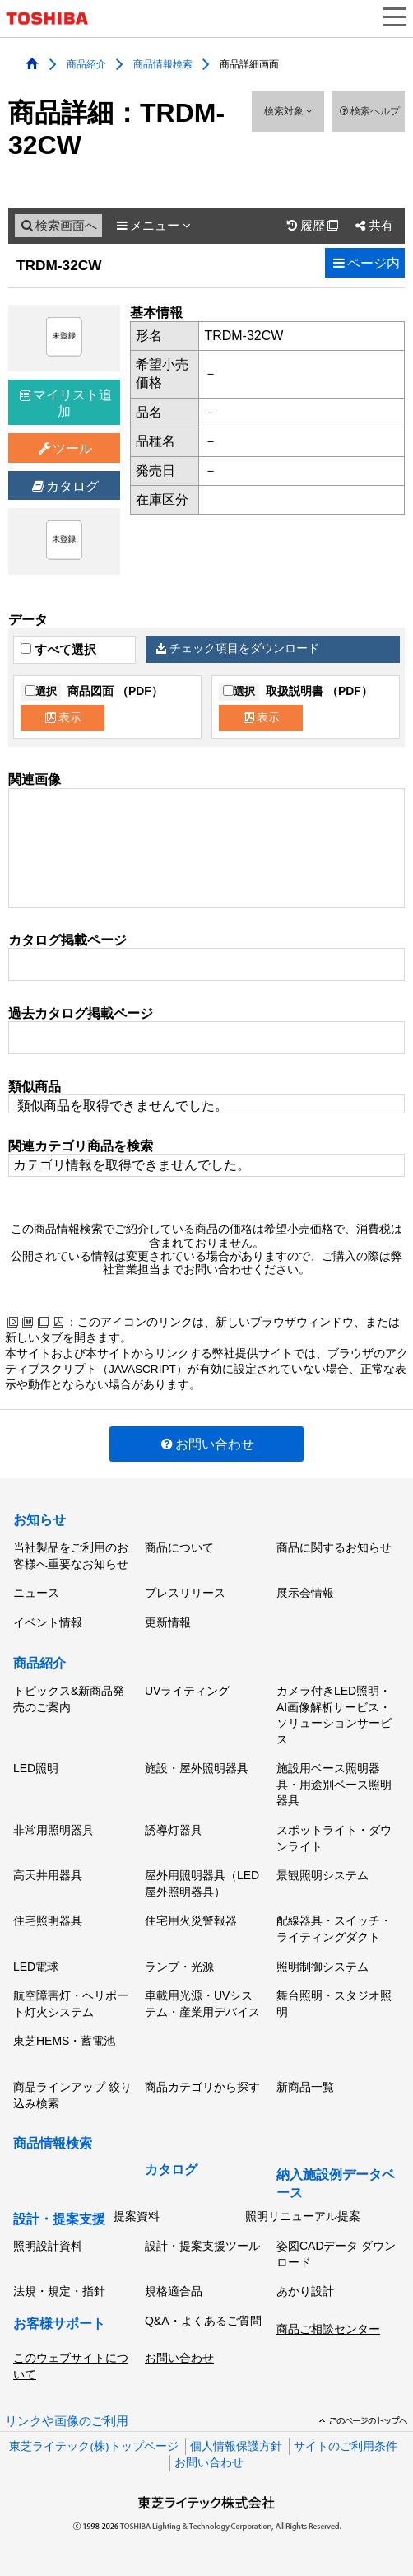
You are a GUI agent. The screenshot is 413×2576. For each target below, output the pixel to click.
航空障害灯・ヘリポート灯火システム (70, 2003)
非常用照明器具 (53, 1829)
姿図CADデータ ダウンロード (336, 2254)
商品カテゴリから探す (202, 2086)
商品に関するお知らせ (334, 1547)
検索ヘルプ (368, 111)
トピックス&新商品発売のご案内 (68, 1699)
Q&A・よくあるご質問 (203, 2320)
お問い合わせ (207, 1444)
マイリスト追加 (66, 403)
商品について (179, 1547)
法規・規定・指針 (59, 2291)
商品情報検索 (163, 63)
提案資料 (137, 2216)
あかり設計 (305, 2291)
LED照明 (35, 1768)
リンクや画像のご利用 (66, 2421)
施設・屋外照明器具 (196, 1768)
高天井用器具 (47, 1875)
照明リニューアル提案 (302, 2216)
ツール (64, 448)
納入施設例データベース (335, 2184)
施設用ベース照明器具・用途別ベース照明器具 (334, 1784)
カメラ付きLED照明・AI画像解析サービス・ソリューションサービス (334, 1715)
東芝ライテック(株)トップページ (93, 2446)
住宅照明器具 (47, 1920)
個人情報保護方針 (236, 2446)
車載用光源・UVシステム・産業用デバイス (202, 2003)
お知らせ (39, 1520)
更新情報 (168, 1622)
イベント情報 (47, 1622)
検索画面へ (58, 225)
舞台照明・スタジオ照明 (334, 2003)
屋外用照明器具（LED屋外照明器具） (202, 1883)
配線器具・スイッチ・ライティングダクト (334, 1929)
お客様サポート (59, 2324)
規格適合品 (173, 2291)
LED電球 (35, 1966)
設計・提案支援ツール (202, 2245)
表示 (63, 718)
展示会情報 (305, 1592)
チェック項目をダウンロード (237, 648)
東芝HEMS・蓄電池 (64, 2040)
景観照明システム (322, 1875)
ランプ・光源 (179, 1966)
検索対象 (288, 111)
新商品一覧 (305, 2086)
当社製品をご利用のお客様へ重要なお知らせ (70, 1555)
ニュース (36, 1592)
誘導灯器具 (173, 1829)
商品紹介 (86, 63)
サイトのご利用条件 (345, 2446)
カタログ (65, 486)
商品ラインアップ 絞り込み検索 (72, 2095)
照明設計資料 (47, 2245)
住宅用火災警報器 (191, 1920)
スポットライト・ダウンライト (334, 1838)
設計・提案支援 (59, 2219)
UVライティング (187, 1690)
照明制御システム (322, 1966)
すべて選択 (58, 649)
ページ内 (365, 263)
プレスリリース (185, 1592)
